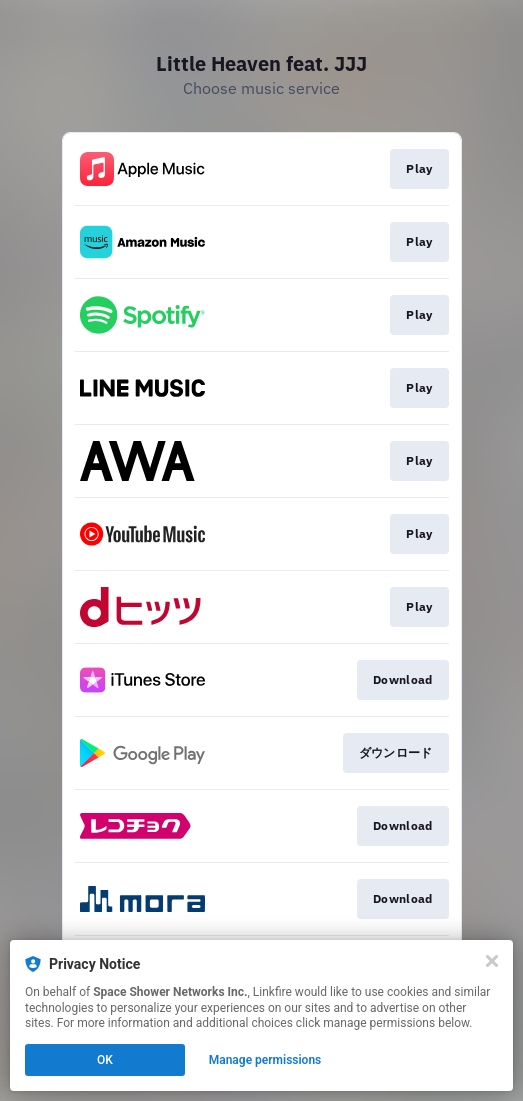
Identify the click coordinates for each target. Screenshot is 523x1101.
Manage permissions (265, 1060)
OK (105, 1060)
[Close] (492, 961)
